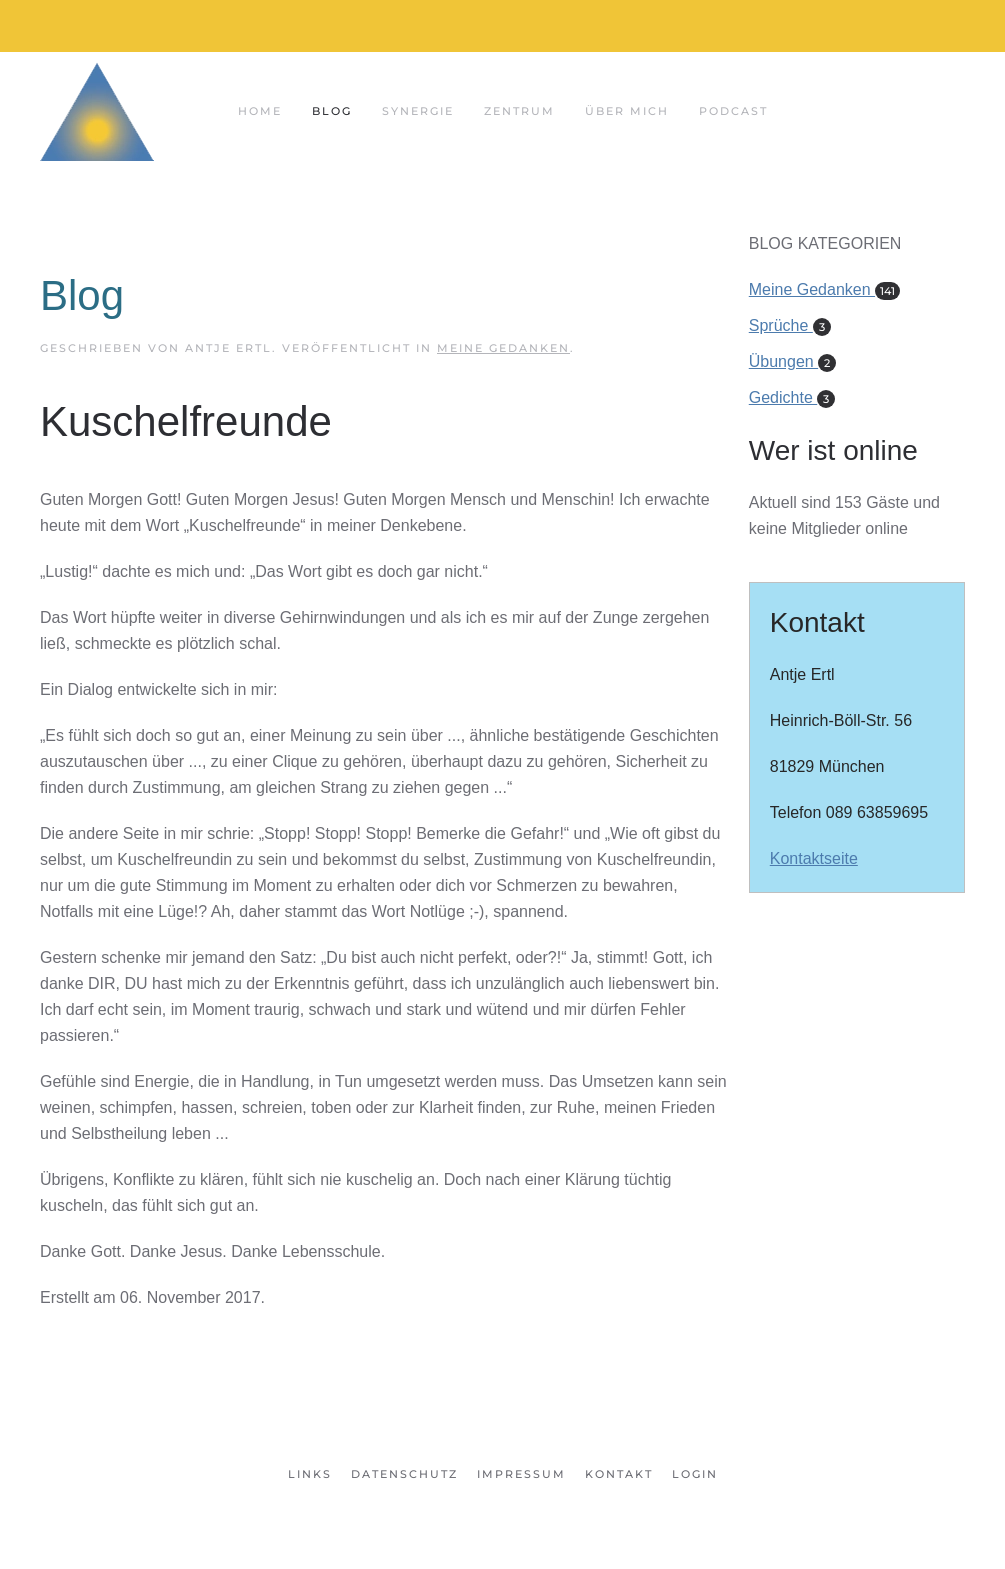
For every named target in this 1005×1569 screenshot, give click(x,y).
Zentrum (519, 111)
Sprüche (790, 325)
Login (695, 1474)
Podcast (733, 111)
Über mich (627, 111)
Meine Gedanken (503, 348)
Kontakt (619, 1474)
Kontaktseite (814, 858)
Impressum (521, 1474)
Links (310, 1474)
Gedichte (792, 397)
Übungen (792, 361)
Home (260, 111)
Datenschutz (404, 1474)
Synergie (418, 111)
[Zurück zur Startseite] (97, 111)
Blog (332, 111)
